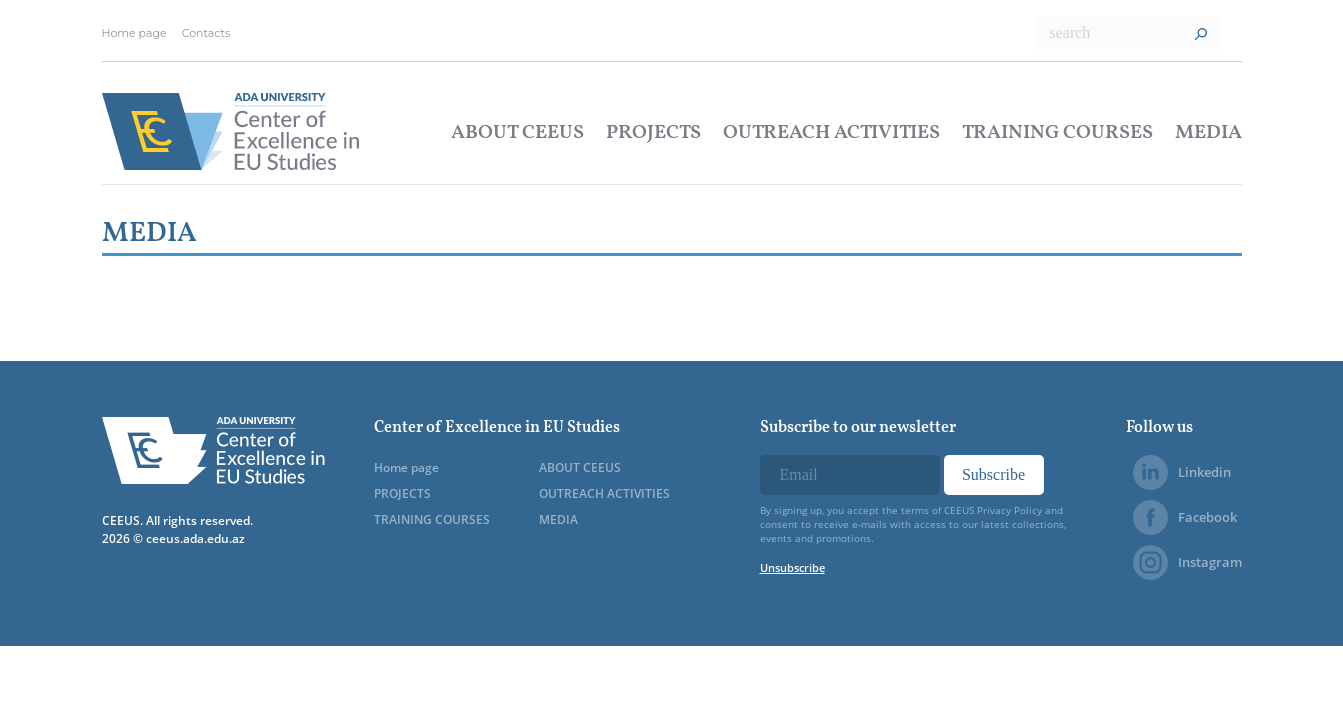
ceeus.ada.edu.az (195, 538)
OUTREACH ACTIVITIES (831, 133)
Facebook (1185, 517)
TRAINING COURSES (1057, 133)
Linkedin (1182, 472)
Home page (134, 33)
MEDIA (1208, 133)
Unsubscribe (792, 567)
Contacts (206, 33)
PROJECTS (653, 133)
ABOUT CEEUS (517, 133)
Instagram (1187, 562)
